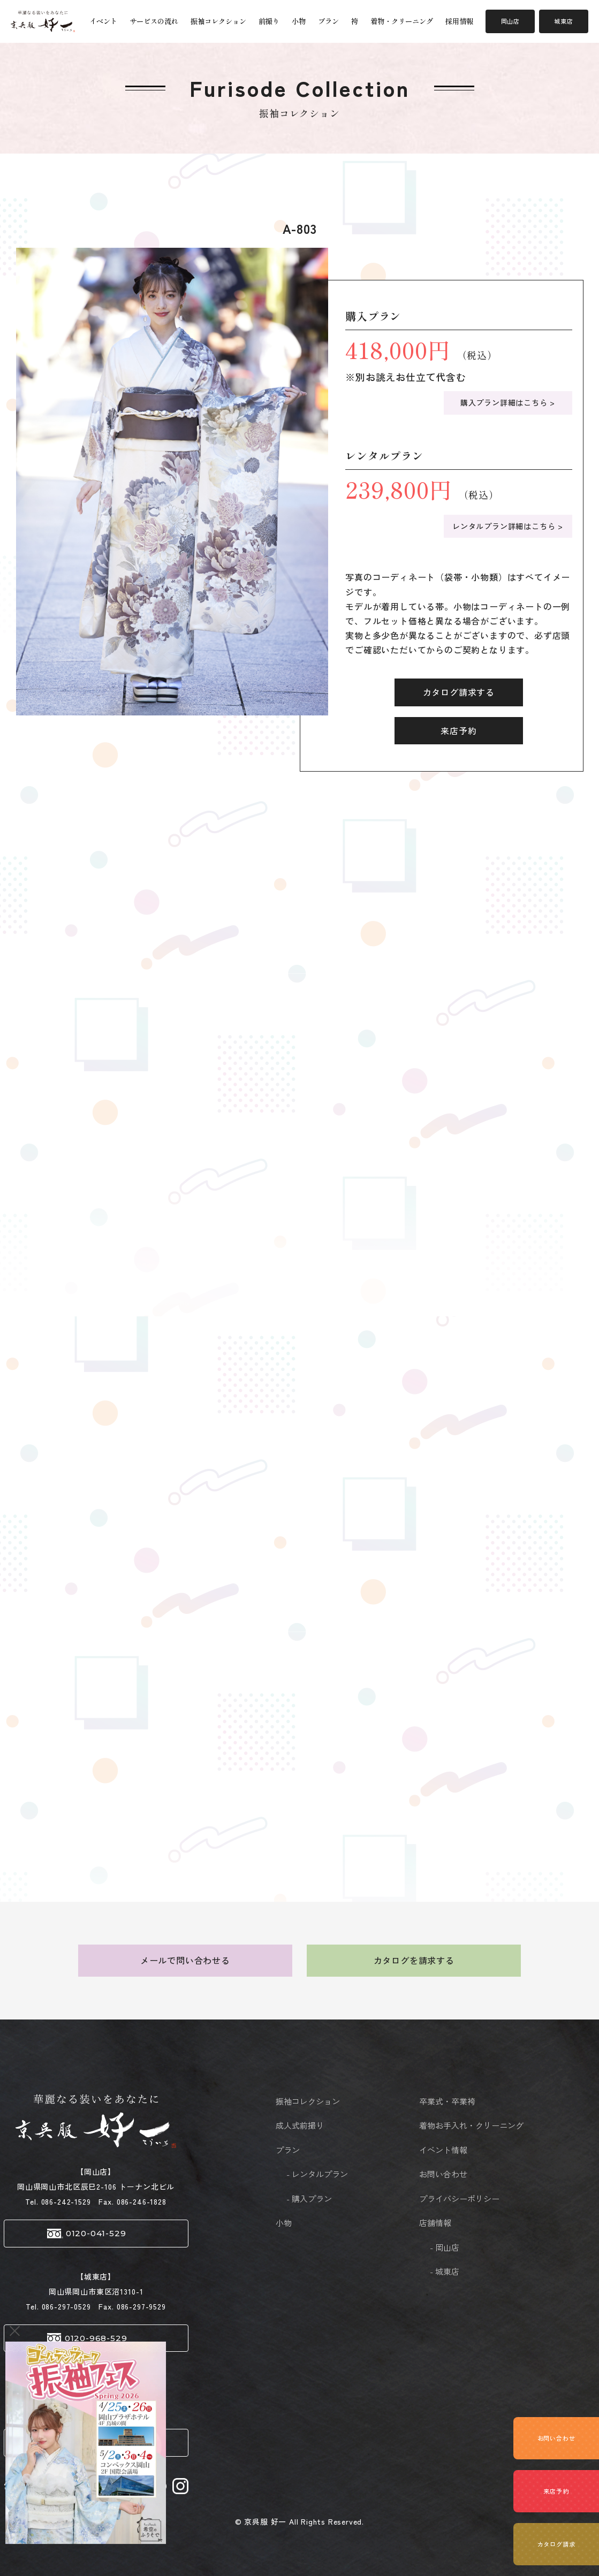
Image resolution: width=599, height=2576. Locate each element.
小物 (299, 21)
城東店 (563, 21)
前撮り (269, 21)
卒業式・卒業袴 (447, 2101)
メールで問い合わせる (185, 1960)
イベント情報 (443, 2149)
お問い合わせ (443, 2173)
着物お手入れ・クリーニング (446, 2125)
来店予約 (458, 730)
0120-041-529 (96, 2233)
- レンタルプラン (317, 2173)
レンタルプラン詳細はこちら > (507, 526)
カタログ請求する (459, 691)
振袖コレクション (218, 21)
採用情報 (459, 21)
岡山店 (510, 21)
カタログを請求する (414, 1960)
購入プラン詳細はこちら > (507, 402)
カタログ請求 (556, 2544)
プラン (328, 21)
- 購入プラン (309, 2198)
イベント (103, 21)
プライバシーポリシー (446, 2198)
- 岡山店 (444, 2247)
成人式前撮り (300, 2125)
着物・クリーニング (401, 21)
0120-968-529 (96, 2338)
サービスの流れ (154, 21)
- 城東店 (444, 2271)
